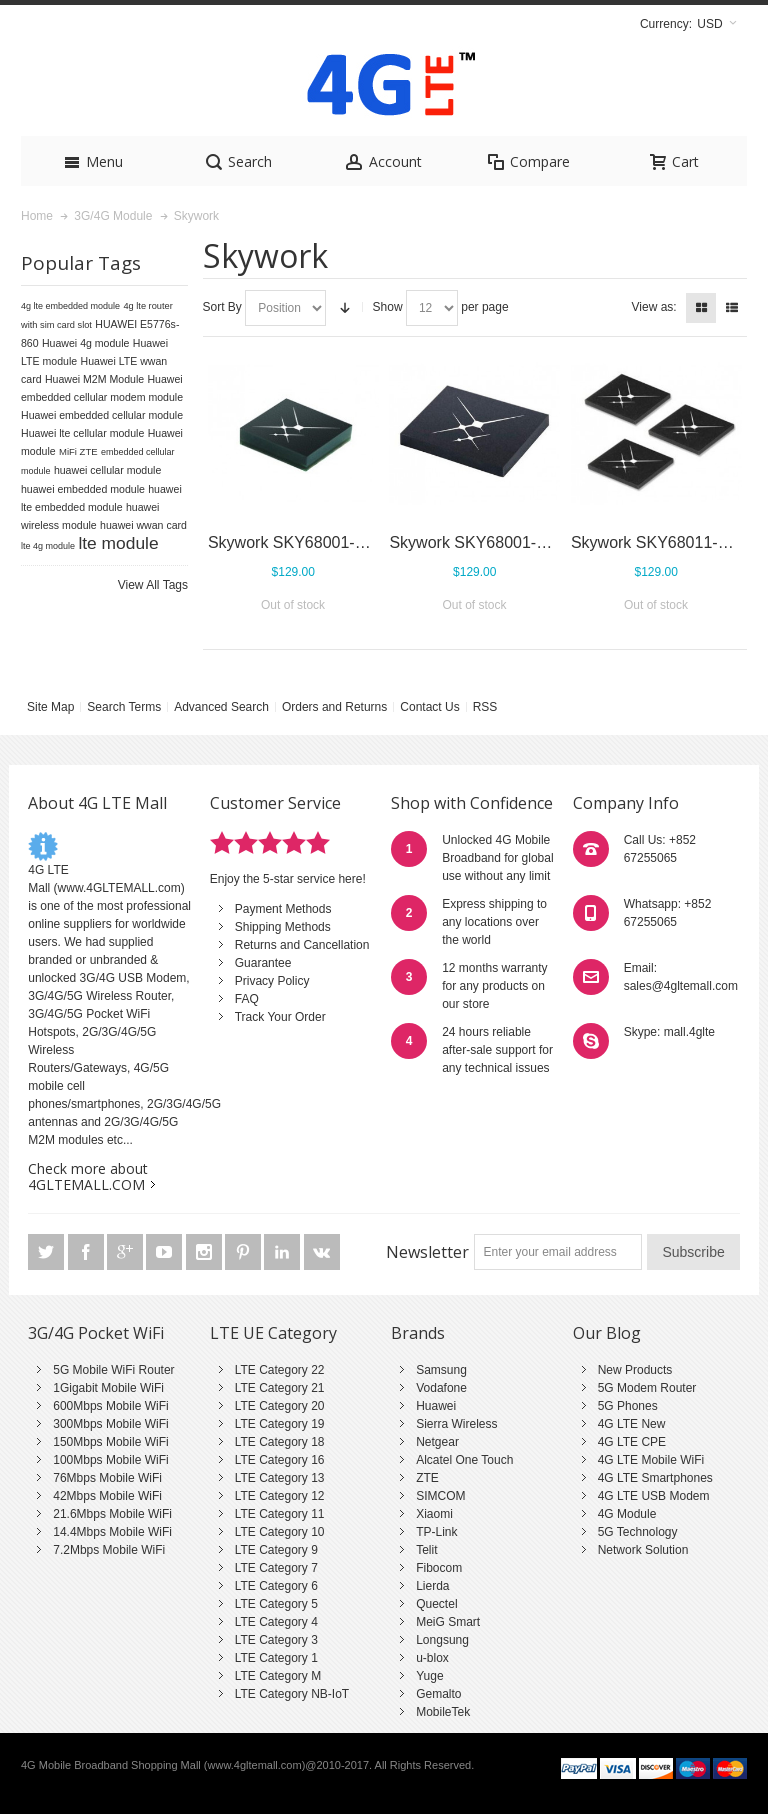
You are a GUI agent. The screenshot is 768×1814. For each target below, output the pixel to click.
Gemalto (438, 1694)
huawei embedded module (83, 489)
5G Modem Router (647, 1388)
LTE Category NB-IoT (292, 1694)
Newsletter (427, 1252)
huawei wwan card (143, 525)
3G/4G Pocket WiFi (96, 1333)
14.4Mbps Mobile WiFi (112, 1532)
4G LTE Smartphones (655, 1478)
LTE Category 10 (280, 1532)
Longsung (442, 1640)
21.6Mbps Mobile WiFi (112, 1514)
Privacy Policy (272, 981)
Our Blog (607, 1333)
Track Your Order (280, 1017)
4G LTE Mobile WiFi (651, 1460)
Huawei (436, 1406)
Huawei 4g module (86, 343)
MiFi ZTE (78, 451)
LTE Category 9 (276, 1550)
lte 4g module (48, 546)
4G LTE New (632, 1424)
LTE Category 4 (276, 1622)
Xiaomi (434, 1514)
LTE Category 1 (276, 1658)
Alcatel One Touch (464, 1460)
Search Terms (124, 707)
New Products (635, 1370)
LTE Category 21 (280, 1388)
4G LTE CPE (632, 1442)
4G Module (627, 1514)
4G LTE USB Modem (654, 1496)
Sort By (222, 307)
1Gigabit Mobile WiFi (108, 1388)
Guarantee (263, 963)
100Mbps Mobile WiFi (110, 1460)
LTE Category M (278, 1676)
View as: (654, 307)
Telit (426, 1550)
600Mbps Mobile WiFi (110, 1406)
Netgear (437, 1442)
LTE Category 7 (276, 1568)
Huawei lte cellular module (82, 433)
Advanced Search (221, 707)
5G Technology (638, 1532)
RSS (485, 707)
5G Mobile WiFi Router (113, 1370)
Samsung (441, 1370)
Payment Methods (283, 909)
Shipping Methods (283, 927)
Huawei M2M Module (94, 379)
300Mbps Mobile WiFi (110, 1424)
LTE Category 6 (276, 1586)
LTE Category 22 (280, 1370)
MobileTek (443, 1712)
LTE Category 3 (276, 1640)
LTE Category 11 (280, 1514)
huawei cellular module (107, 470)
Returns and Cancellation (302, 945)
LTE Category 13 (280, 1478)
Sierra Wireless (456, 1424)
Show (388, 307)
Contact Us (429, 707)
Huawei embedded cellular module (102, 415)
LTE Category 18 (280, 1442)
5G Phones (628, 1406)
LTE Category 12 (280, 1496)
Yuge (429, 1676)
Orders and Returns (334, 707)
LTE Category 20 (280, 1406)
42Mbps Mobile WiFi (107, 1496)
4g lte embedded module (70, 306)
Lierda (432, 1586)
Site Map (50, 707)
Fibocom (439, 1568)
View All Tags (153, 585)
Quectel (436, 1604)
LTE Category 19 (280, 1424)
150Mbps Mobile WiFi (110, 1442)
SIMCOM (440, 1496)
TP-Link (436, 1532)
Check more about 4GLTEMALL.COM (88, 1176)
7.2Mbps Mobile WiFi (109, 1550)
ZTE (427, 1478)
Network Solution (643, 1550)
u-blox (432, 1658)
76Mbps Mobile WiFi (107, 1478)
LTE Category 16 (280, 1460)
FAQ (247, 999)
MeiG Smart (448, 1622)
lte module (118, 543)
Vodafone (441, 1388)
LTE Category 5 (276, 1604)
